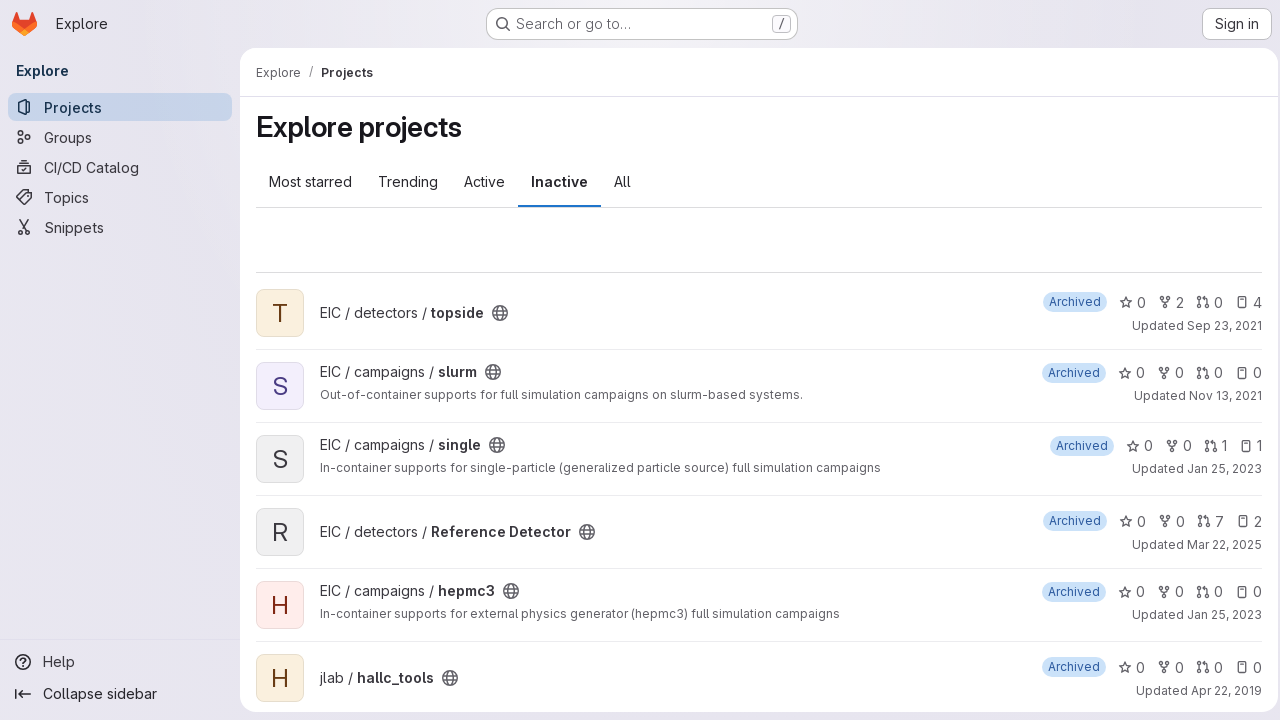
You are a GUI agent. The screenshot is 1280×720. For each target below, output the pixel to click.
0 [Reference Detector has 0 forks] (1165, 521)
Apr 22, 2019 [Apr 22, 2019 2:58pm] (1220, 690)
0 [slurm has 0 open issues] (1242, 372)
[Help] (120, 662)
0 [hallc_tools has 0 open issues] (1242, 667)
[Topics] (120, 197)
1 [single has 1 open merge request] (1209, 445)
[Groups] (120, 137)
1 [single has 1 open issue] (1244, 445)
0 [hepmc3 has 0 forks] (1164, 591)
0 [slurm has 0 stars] (1125, 372)
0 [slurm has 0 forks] (1164, 372)
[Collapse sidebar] (120, 694)
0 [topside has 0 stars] (1126, 302)
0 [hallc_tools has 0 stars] (1125, 667)
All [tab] (622, 181)
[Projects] (120, 107)
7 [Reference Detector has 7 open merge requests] (1204, 521)
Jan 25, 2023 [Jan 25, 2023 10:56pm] (1218, 468)
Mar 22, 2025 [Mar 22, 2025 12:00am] (1218, 544)
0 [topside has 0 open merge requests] (1203, 302)
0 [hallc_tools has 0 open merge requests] (1203, 667)
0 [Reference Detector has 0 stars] (1126, 521)
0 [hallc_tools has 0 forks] (1164, 667)
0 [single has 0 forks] (1172, 445)
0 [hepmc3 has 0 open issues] (1242, 591)
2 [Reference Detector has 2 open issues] (1243, 521)
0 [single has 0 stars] (1133, 445)
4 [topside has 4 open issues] (1242, 302)
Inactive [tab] (559, 181)
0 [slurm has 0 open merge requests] (1203, 372)
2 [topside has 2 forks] (1165, 302)
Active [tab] (484, 181)
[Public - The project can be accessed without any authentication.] (500, 313)
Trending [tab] (408, 181)
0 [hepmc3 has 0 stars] (1125, 591)
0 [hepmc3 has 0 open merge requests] (1203, 591)
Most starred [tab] (310, 181)
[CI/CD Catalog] (120, 167)
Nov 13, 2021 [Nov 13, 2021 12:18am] (1219, 395)
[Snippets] (120, 227)
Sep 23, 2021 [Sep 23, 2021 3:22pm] (1218, 325)
